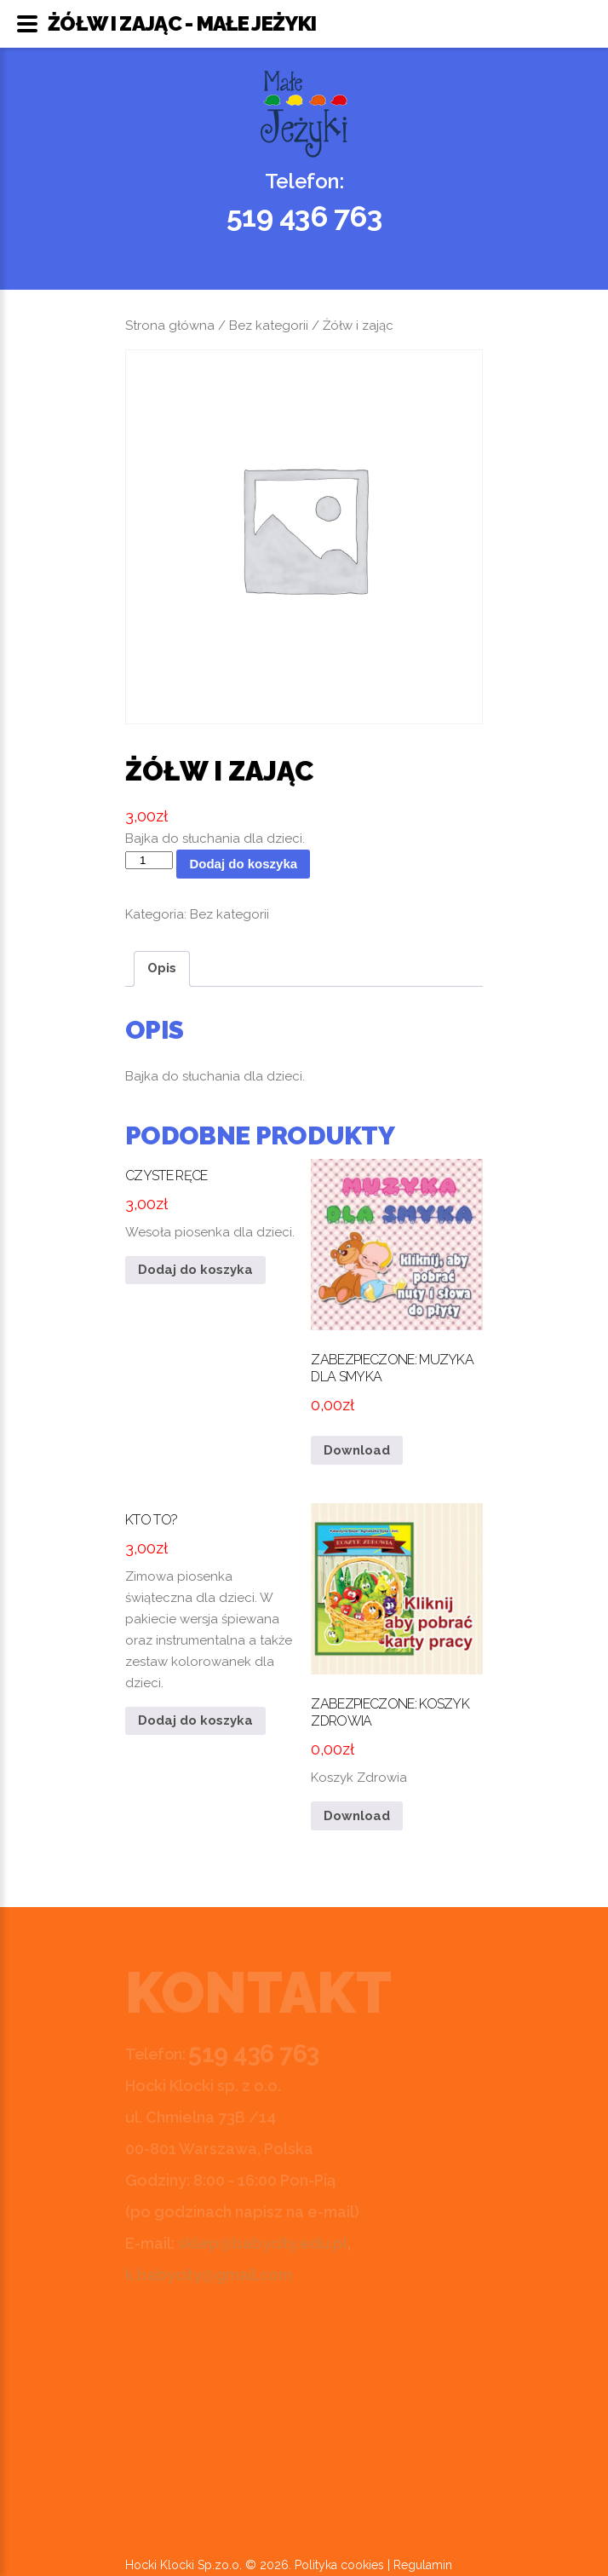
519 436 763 (304, 216)
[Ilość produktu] (149, 860)
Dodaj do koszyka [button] (195, 1269)
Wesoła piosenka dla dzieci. (211, 1199)
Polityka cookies (339, 2565)
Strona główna (170, 325)
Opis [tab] (161, 968)
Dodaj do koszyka (243, 863)
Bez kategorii (268, 325)
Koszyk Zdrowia (397, 1644)
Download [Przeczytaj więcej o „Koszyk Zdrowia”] (357, 1816)
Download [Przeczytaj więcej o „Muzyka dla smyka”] (357, 1450)
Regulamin (422, 2565)
